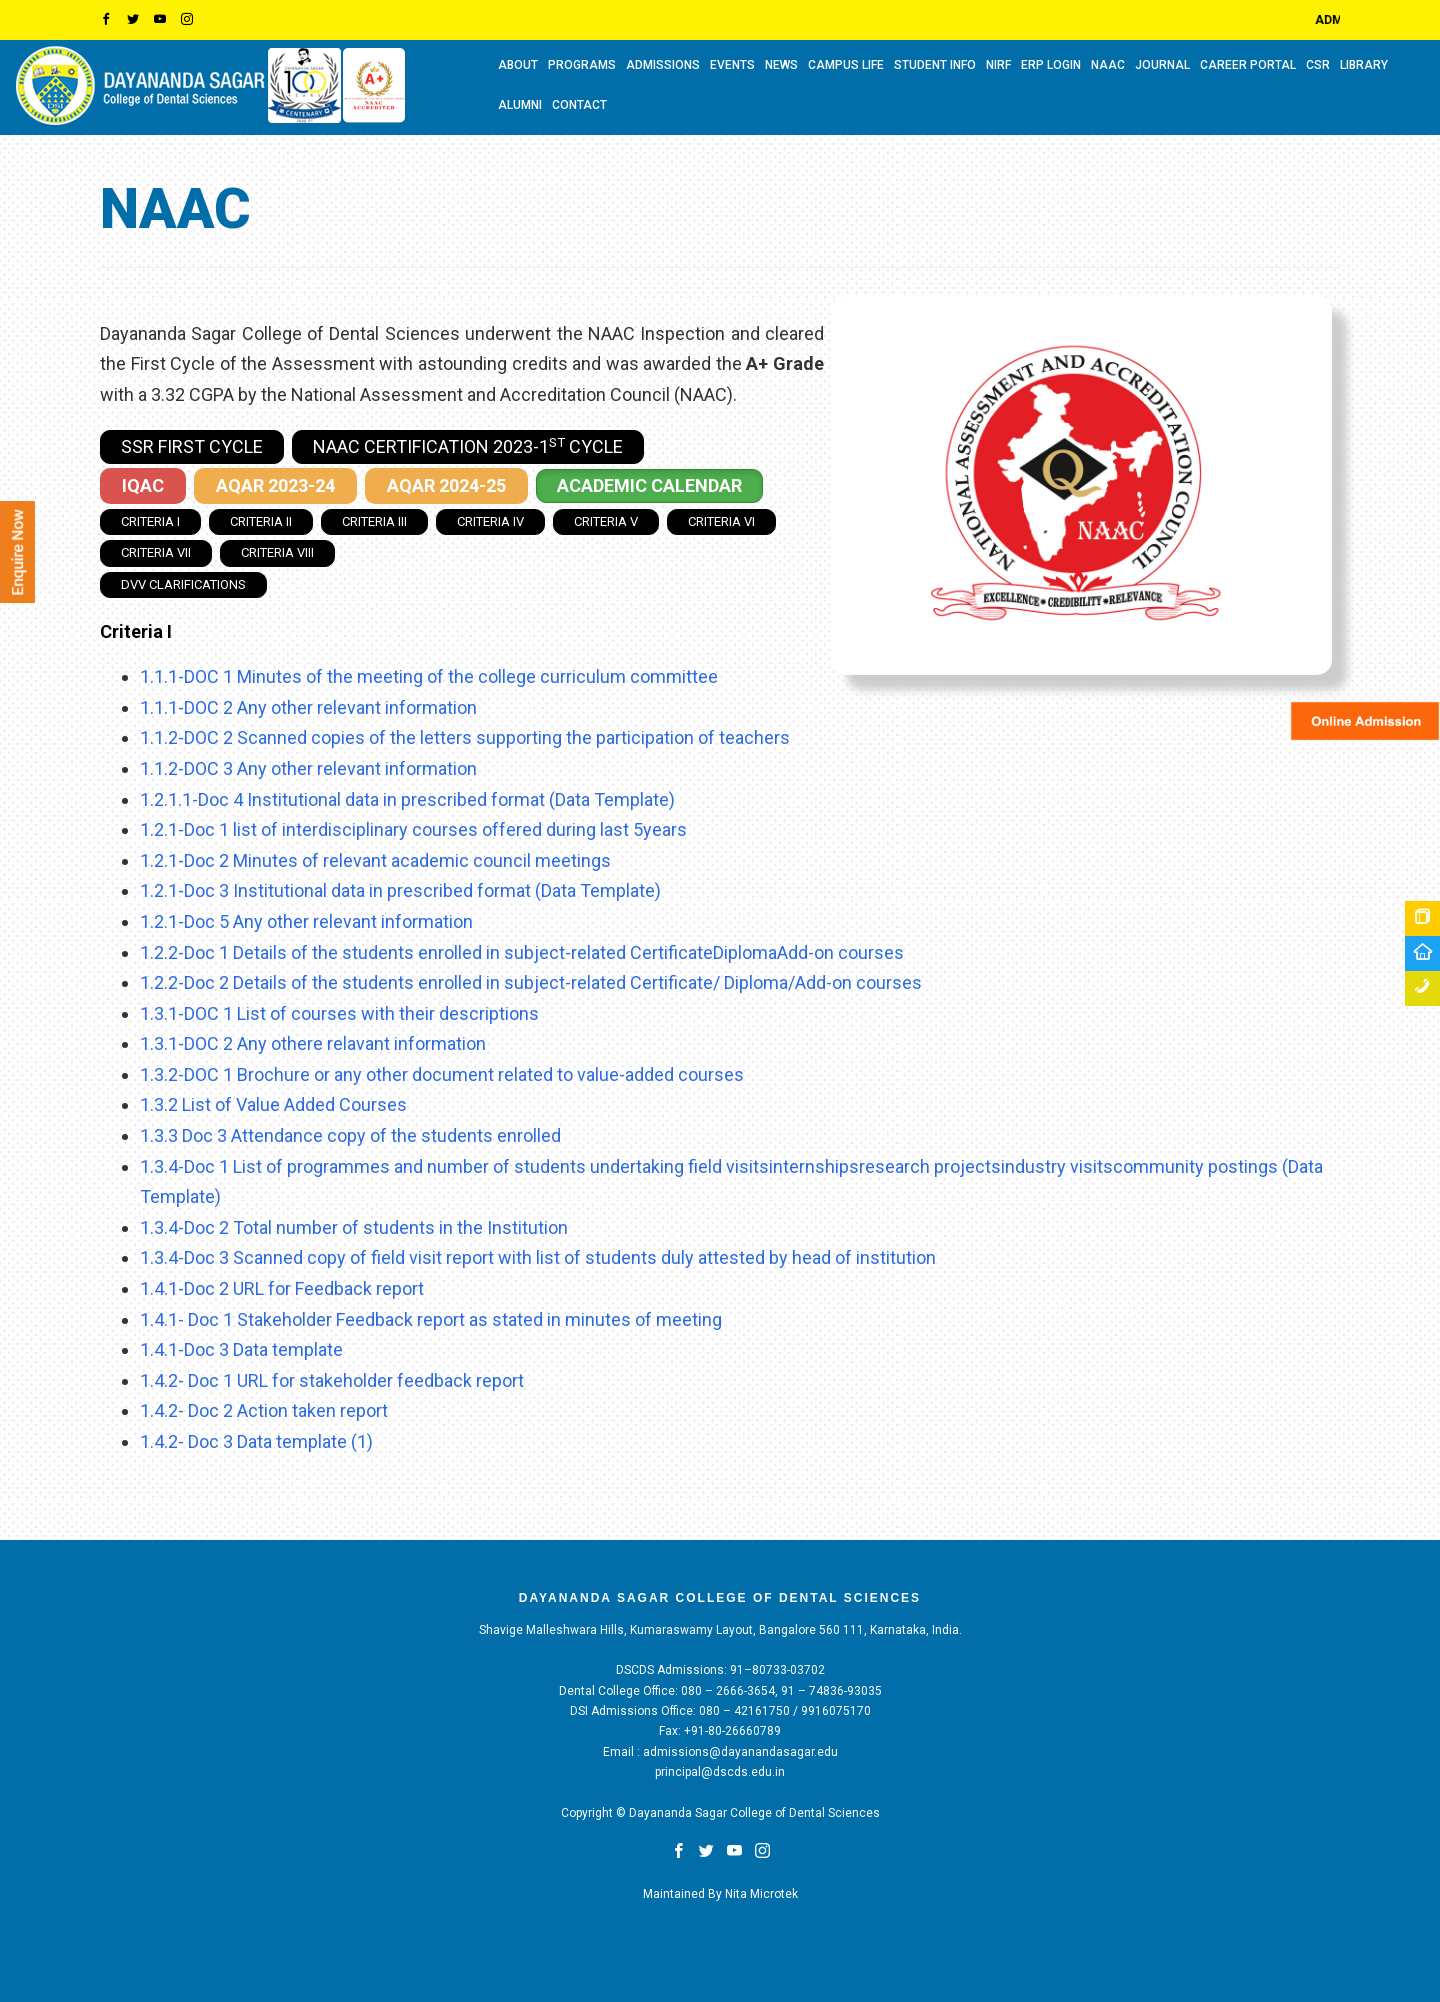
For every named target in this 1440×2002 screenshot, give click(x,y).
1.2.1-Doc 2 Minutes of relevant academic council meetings (375, 860)
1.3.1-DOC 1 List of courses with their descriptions (339, 1013)
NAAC (1108, 65)
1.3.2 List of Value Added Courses (273, 1104)
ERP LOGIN (1051, 65)
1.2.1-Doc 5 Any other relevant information (306, 921)
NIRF (998, 65)
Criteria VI (721, 521)
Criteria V (606, 521)
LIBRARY (1364, 65)
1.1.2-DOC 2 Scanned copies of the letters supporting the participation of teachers (465, 737)
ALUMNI (520, 105)
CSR (1318, 65)
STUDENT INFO (935, 65)
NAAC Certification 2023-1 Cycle (468, 446)
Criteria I (150, 521)
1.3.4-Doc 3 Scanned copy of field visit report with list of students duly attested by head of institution (538, 1257)
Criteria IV (490, 521)
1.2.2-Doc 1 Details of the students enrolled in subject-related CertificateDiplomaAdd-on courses (522, 952)
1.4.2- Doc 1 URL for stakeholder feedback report (332, 1380)
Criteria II (261, 521)
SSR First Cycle (192, 446)
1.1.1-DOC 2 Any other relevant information (308, 707)
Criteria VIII (277, 552)
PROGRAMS (582, 65)
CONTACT (579, 105)
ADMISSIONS (663, 65)
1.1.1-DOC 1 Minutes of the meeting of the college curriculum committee (429, 676)
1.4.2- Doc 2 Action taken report (264, 1410)
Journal (1162, 65)
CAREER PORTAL (1248, 65)
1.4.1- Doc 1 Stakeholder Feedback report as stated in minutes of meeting (431, 1319)
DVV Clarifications (183, 584)
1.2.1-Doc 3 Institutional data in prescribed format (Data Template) (400, 890)
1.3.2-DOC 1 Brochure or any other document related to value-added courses (442, 1074)
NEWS (781, 65)
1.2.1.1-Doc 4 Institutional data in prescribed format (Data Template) (407, 799)
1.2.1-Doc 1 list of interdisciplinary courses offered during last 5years (413, 829)
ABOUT (518, 65)
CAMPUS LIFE (846, 65)
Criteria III (374, 521)
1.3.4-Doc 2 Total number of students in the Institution (354, 1227)
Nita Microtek (761, 1894)
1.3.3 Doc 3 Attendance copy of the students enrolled (350, 1135)
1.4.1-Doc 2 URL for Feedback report (282, 1288)
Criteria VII (156, 552)
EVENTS (732, 65)
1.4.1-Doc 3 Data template (241, 1349)
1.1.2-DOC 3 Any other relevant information (308, 768)
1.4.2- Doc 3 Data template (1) (256, 1441)
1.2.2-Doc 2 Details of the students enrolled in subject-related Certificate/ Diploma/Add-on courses (531, 982)
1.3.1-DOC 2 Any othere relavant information (313, 1043)
